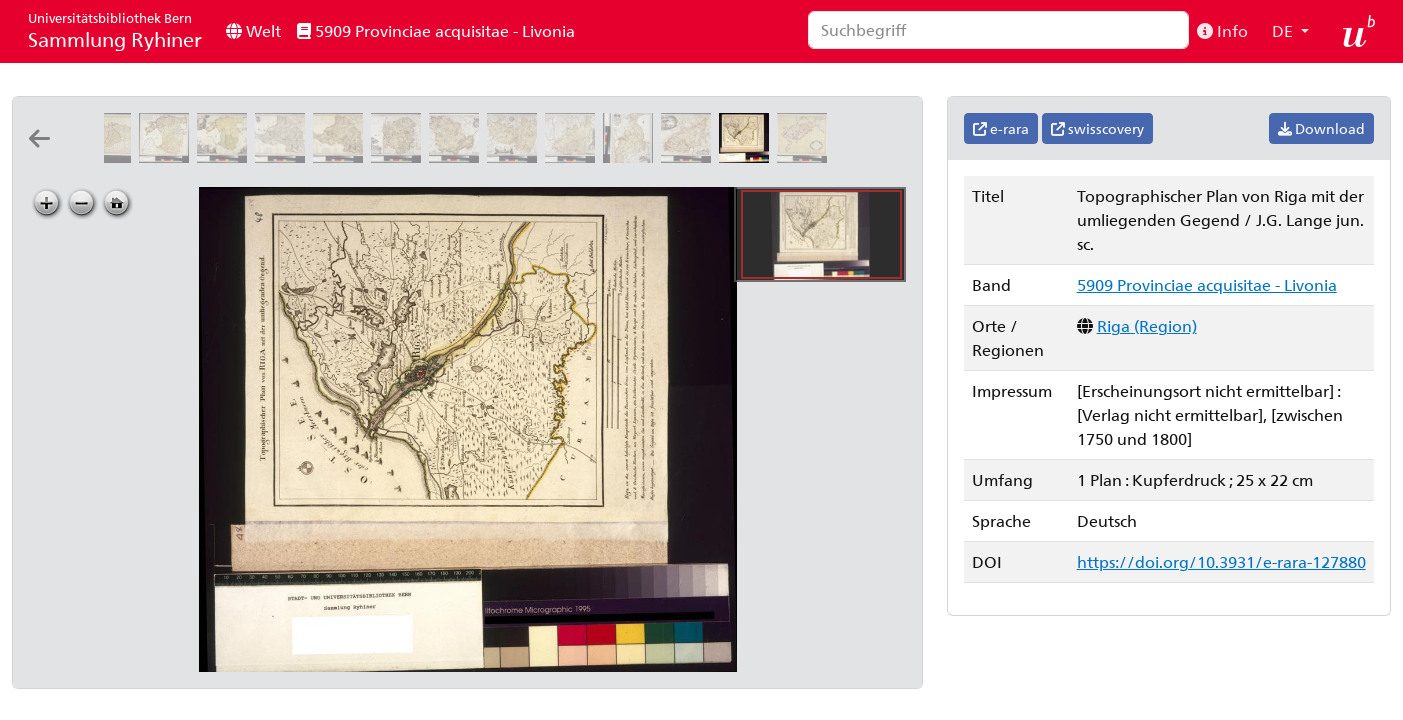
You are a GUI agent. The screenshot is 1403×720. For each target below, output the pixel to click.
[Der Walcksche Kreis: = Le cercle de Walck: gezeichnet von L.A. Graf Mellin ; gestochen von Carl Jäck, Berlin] (516, 156)
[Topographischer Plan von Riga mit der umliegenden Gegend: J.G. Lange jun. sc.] (748, 156)
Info (1222, 30)
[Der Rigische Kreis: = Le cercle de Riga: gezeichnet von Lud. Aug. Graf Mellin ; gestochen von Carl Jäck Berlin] (284, 156)
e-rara (1001, 128)
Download (1321, 128)
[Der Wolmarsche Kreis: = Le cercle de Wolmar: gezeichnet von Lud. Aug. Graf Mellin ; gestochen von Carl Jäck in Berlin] (400, 156)
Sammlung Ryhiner (115, 30)
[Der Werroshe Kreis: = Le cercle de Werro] (574, 156)
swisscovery (1097, 128)
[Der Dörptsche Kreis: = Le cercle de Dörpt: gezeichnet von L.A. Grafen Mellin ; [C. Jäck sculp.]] (632, 156)
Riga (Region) (1147, 325)
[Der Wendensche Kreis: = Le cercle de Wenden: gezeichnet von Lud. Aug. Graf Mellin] (458, 156)
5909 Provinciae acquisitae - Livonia (436, 30)
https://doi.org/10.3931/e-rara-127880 (1221, 561)
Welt (253, 30)
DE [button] (1284, 30)
